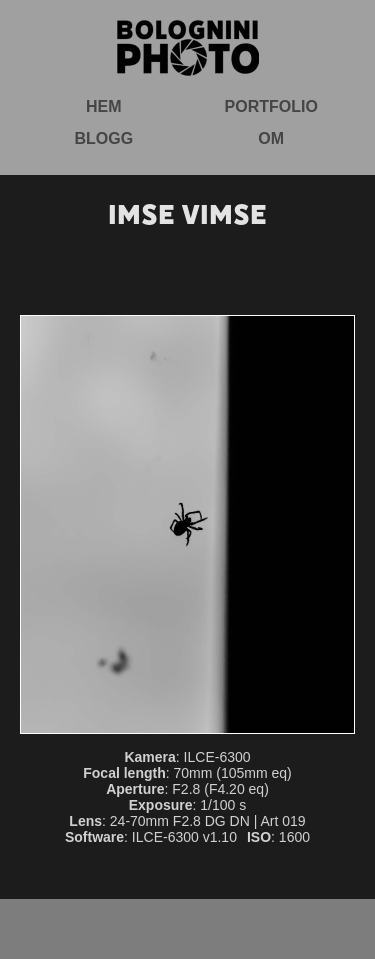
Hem (104, 106)
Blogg (103, 138)
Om (271, 138)
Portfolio (271, 106)
